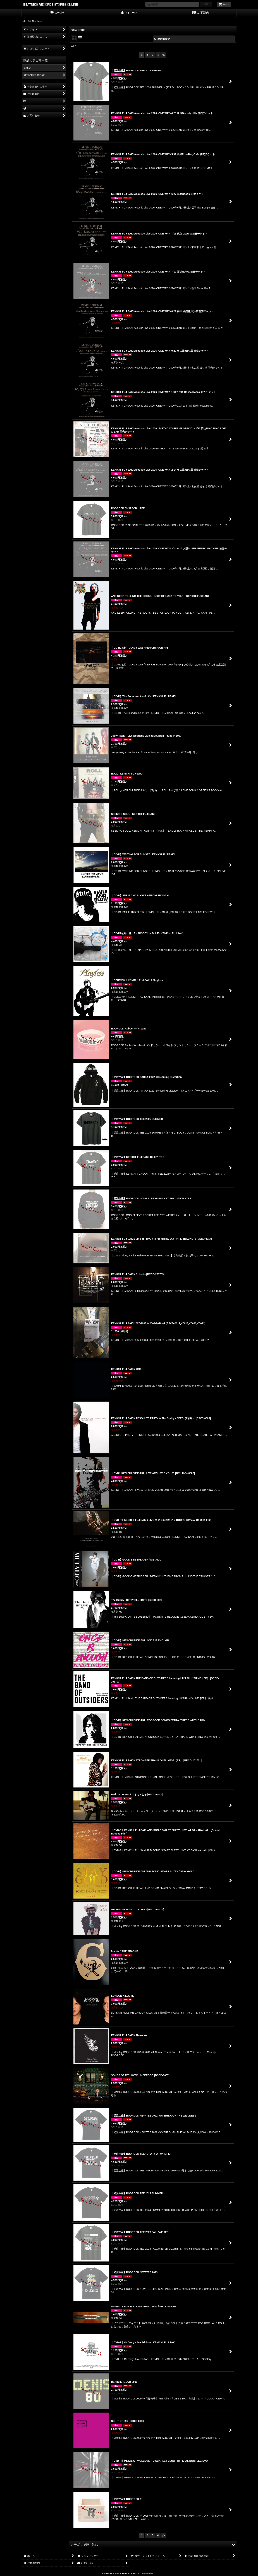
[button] (152, 2545)
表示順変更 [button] (162, 38)
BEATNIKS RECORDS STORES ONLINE (50, 4)
